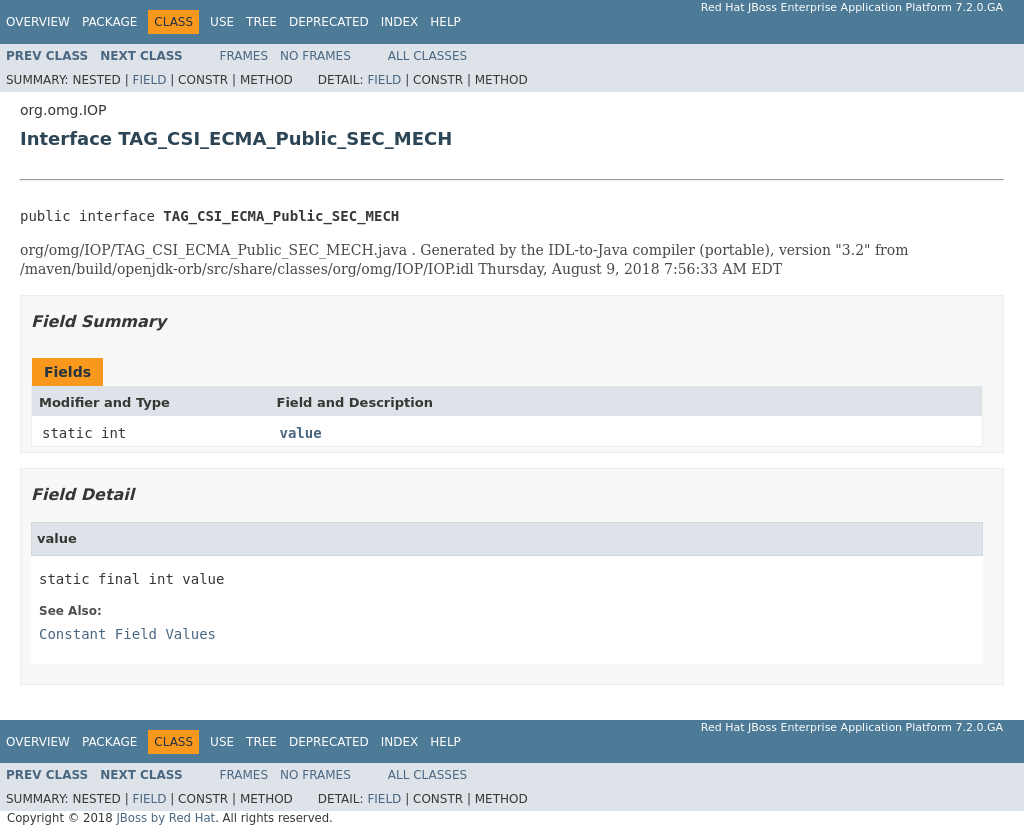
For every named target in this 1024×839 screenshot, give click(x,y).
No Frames (315, 56)
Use (222, 22)
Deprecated (329, 22)
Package (109, 22)
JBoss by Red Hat (165, 818)
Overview (38, 22)
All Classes (427, 56)
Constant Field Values (127, 634)
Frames (244, 56)
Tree (261, 22)
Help (445, 22)
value (301, 433)
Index (400, 22)
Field (149, 80)
